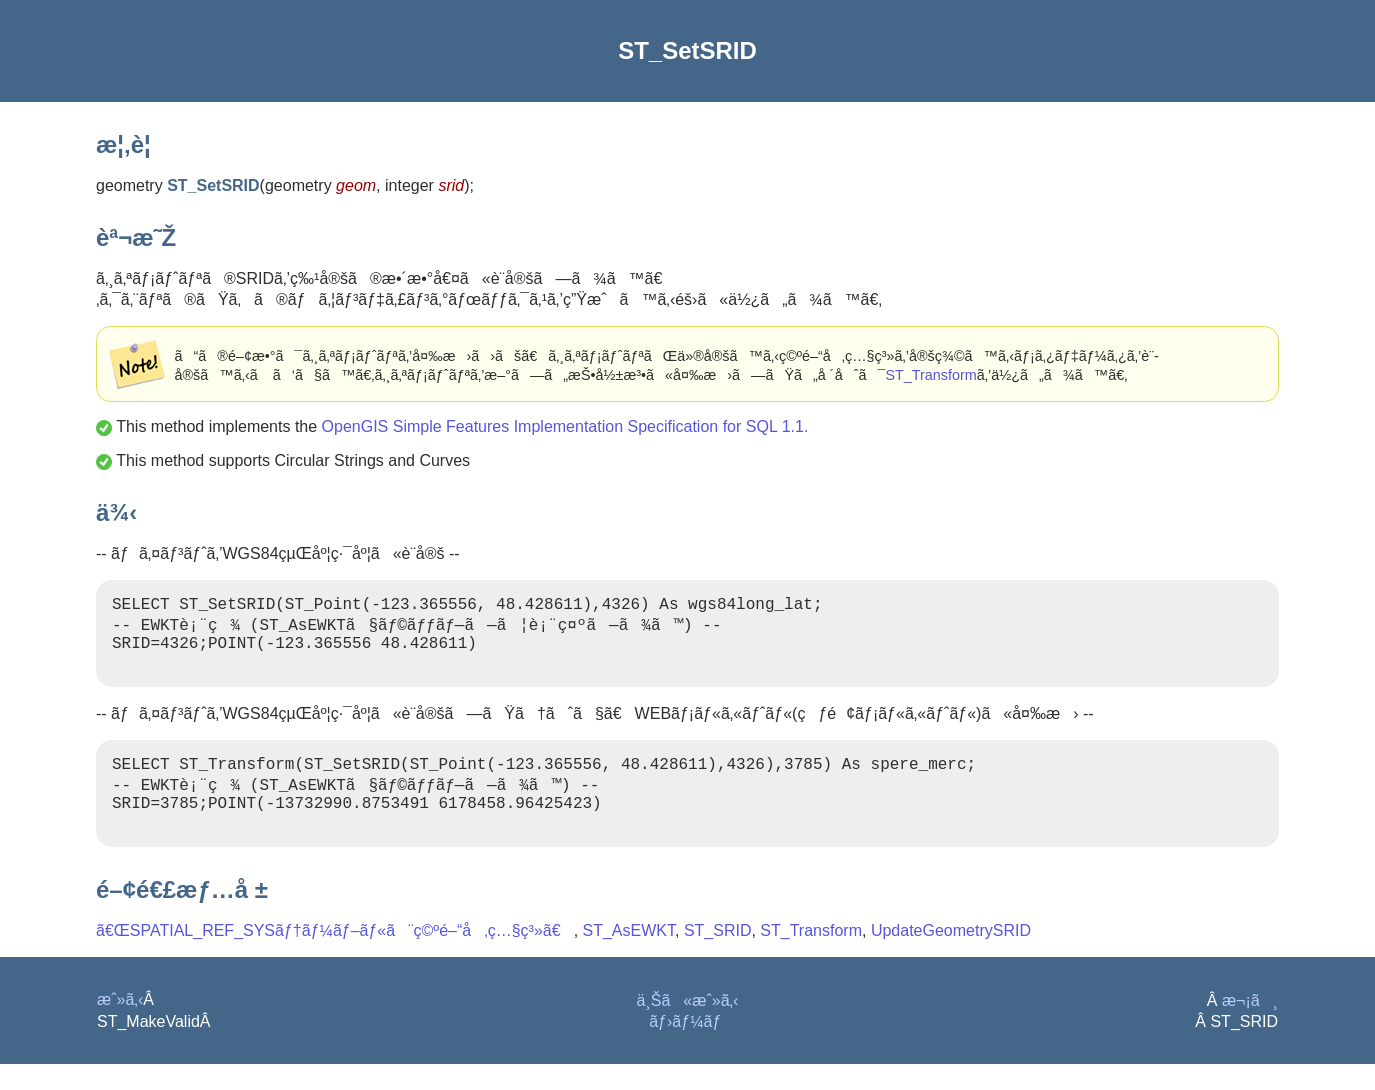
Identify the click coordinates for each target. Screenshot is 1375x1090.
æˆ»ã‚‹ (120, 1025)
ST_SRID (718, 956)
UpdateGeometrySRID (951, 956)
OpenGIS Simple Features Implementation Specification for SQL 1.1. (565, 426)
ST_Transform (930, 375)
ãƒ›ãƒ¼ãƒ (687, 1047)
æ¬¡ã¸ (1250, 1026)
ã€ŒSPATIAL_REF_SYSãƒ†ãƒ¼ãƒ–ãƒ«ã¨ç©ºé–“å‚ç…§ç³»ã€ (335, 956)
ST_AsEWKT (629, 956)
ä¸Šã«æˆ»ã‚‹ (688, 1026)
